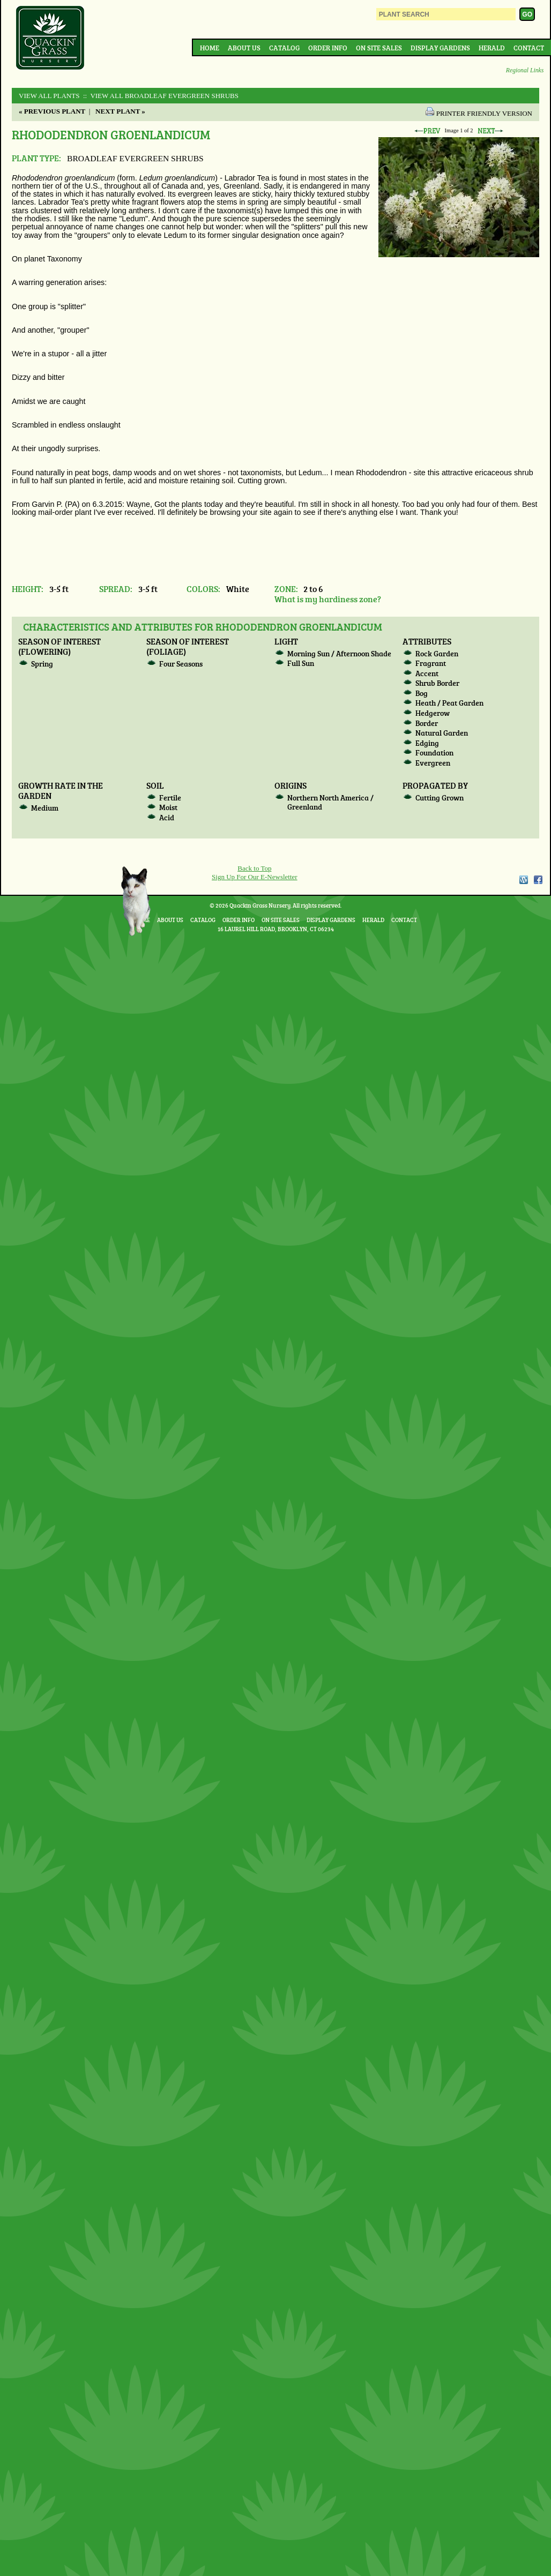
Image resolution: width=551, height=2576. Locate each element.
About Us (244, 48)
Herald (492, 48)
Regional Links (524, 70)
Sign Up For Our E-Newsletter (254, 877)
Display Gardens (440, 48)
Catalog (284, 48)
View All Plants (49, 96)
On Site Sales (379, 48)
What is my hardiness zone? (327, 598)
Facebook (538, 880)
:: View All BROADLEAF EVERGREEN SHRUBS (160, 96)
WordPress (523, 880)
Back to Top (254, 868)
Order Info (327, 48)
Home (209, 48)
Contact (528, 48)
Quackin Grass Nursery (50, 38)
